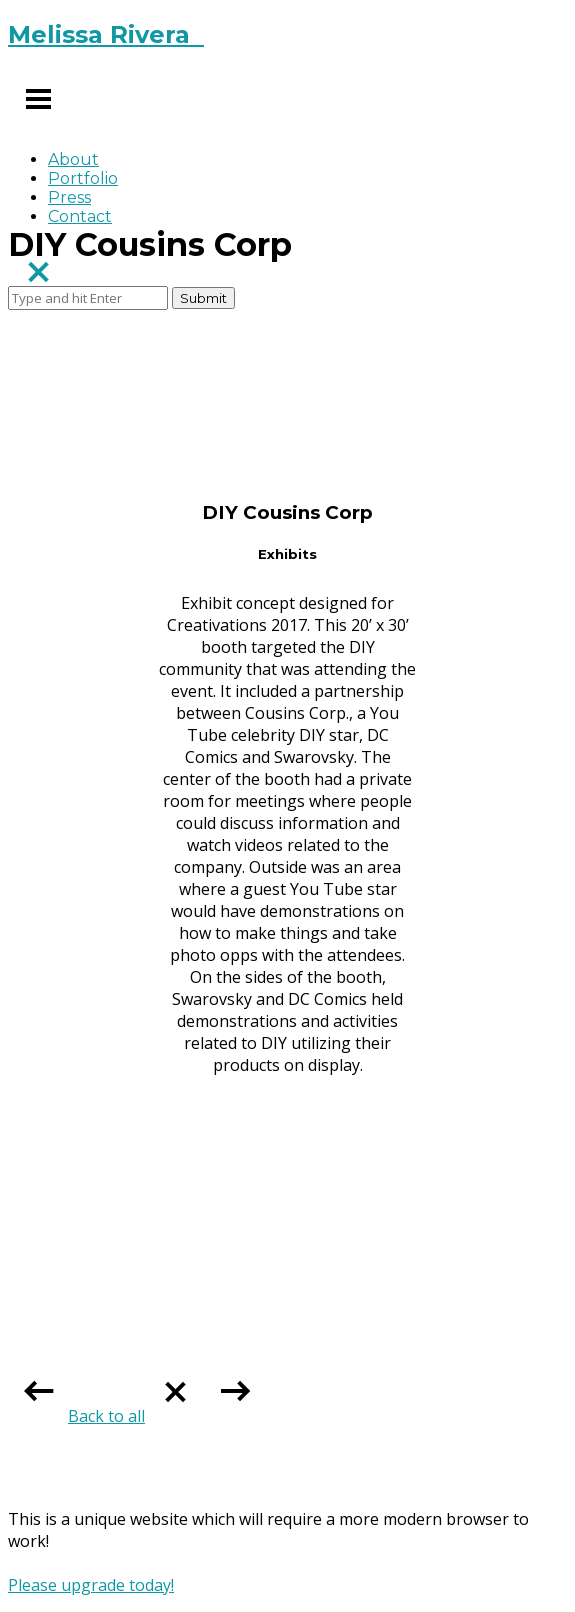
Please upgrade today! (91, 1585)
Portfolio (83, 178)
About (73, 159)
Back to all (136, 1416)
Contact (80, 216)
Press (69, 197)
